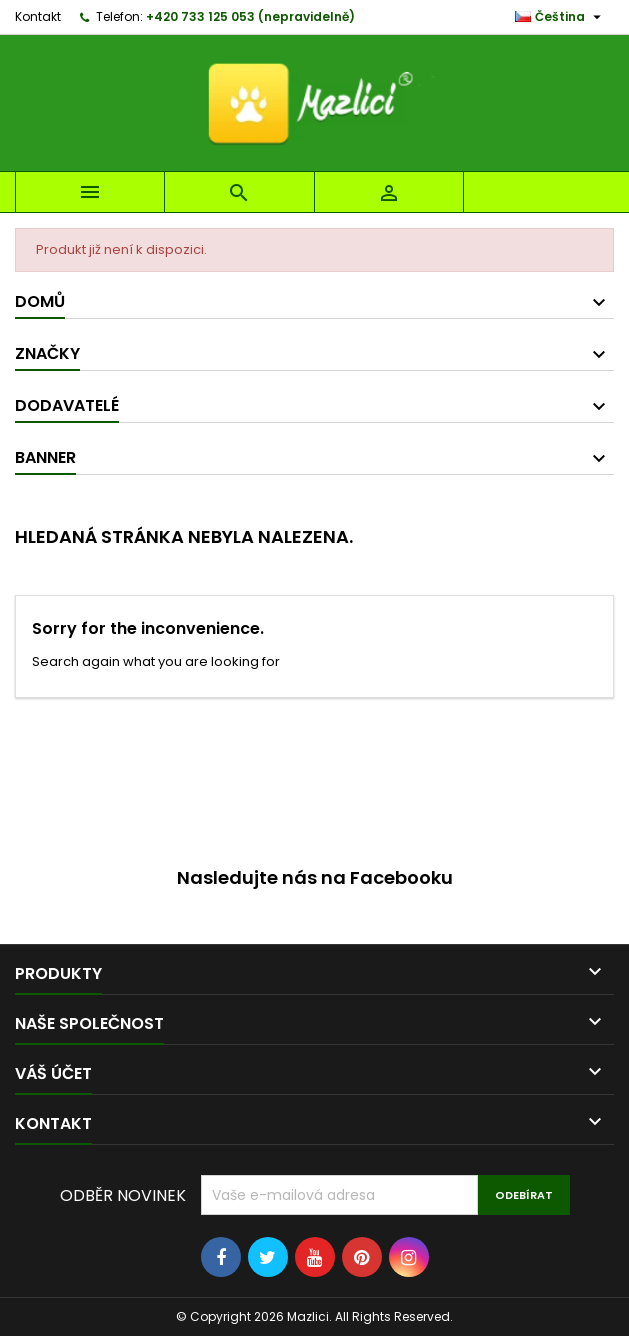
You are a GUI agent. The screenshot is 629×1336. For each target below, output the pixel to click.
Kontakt (38, 16)
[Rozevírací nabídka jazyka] (560, 17)
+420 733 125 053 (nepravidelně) (250, 16)
